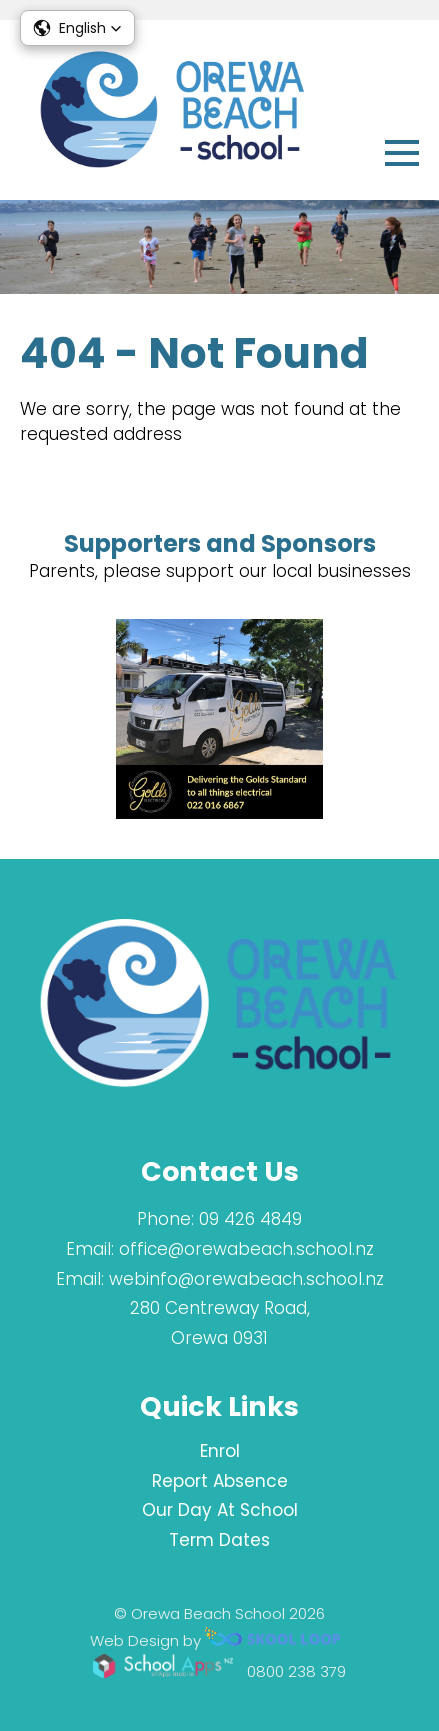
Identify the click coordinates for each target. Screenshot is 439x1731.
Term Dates (219, 1540)
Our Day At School (220, 1510)
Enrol (220, 1451)
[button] (77, 28)
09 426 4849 (250, 1219)
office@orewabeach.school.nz (246, 1249)
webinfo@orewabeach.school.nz (246, 1279)
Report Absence (220, 1481)
